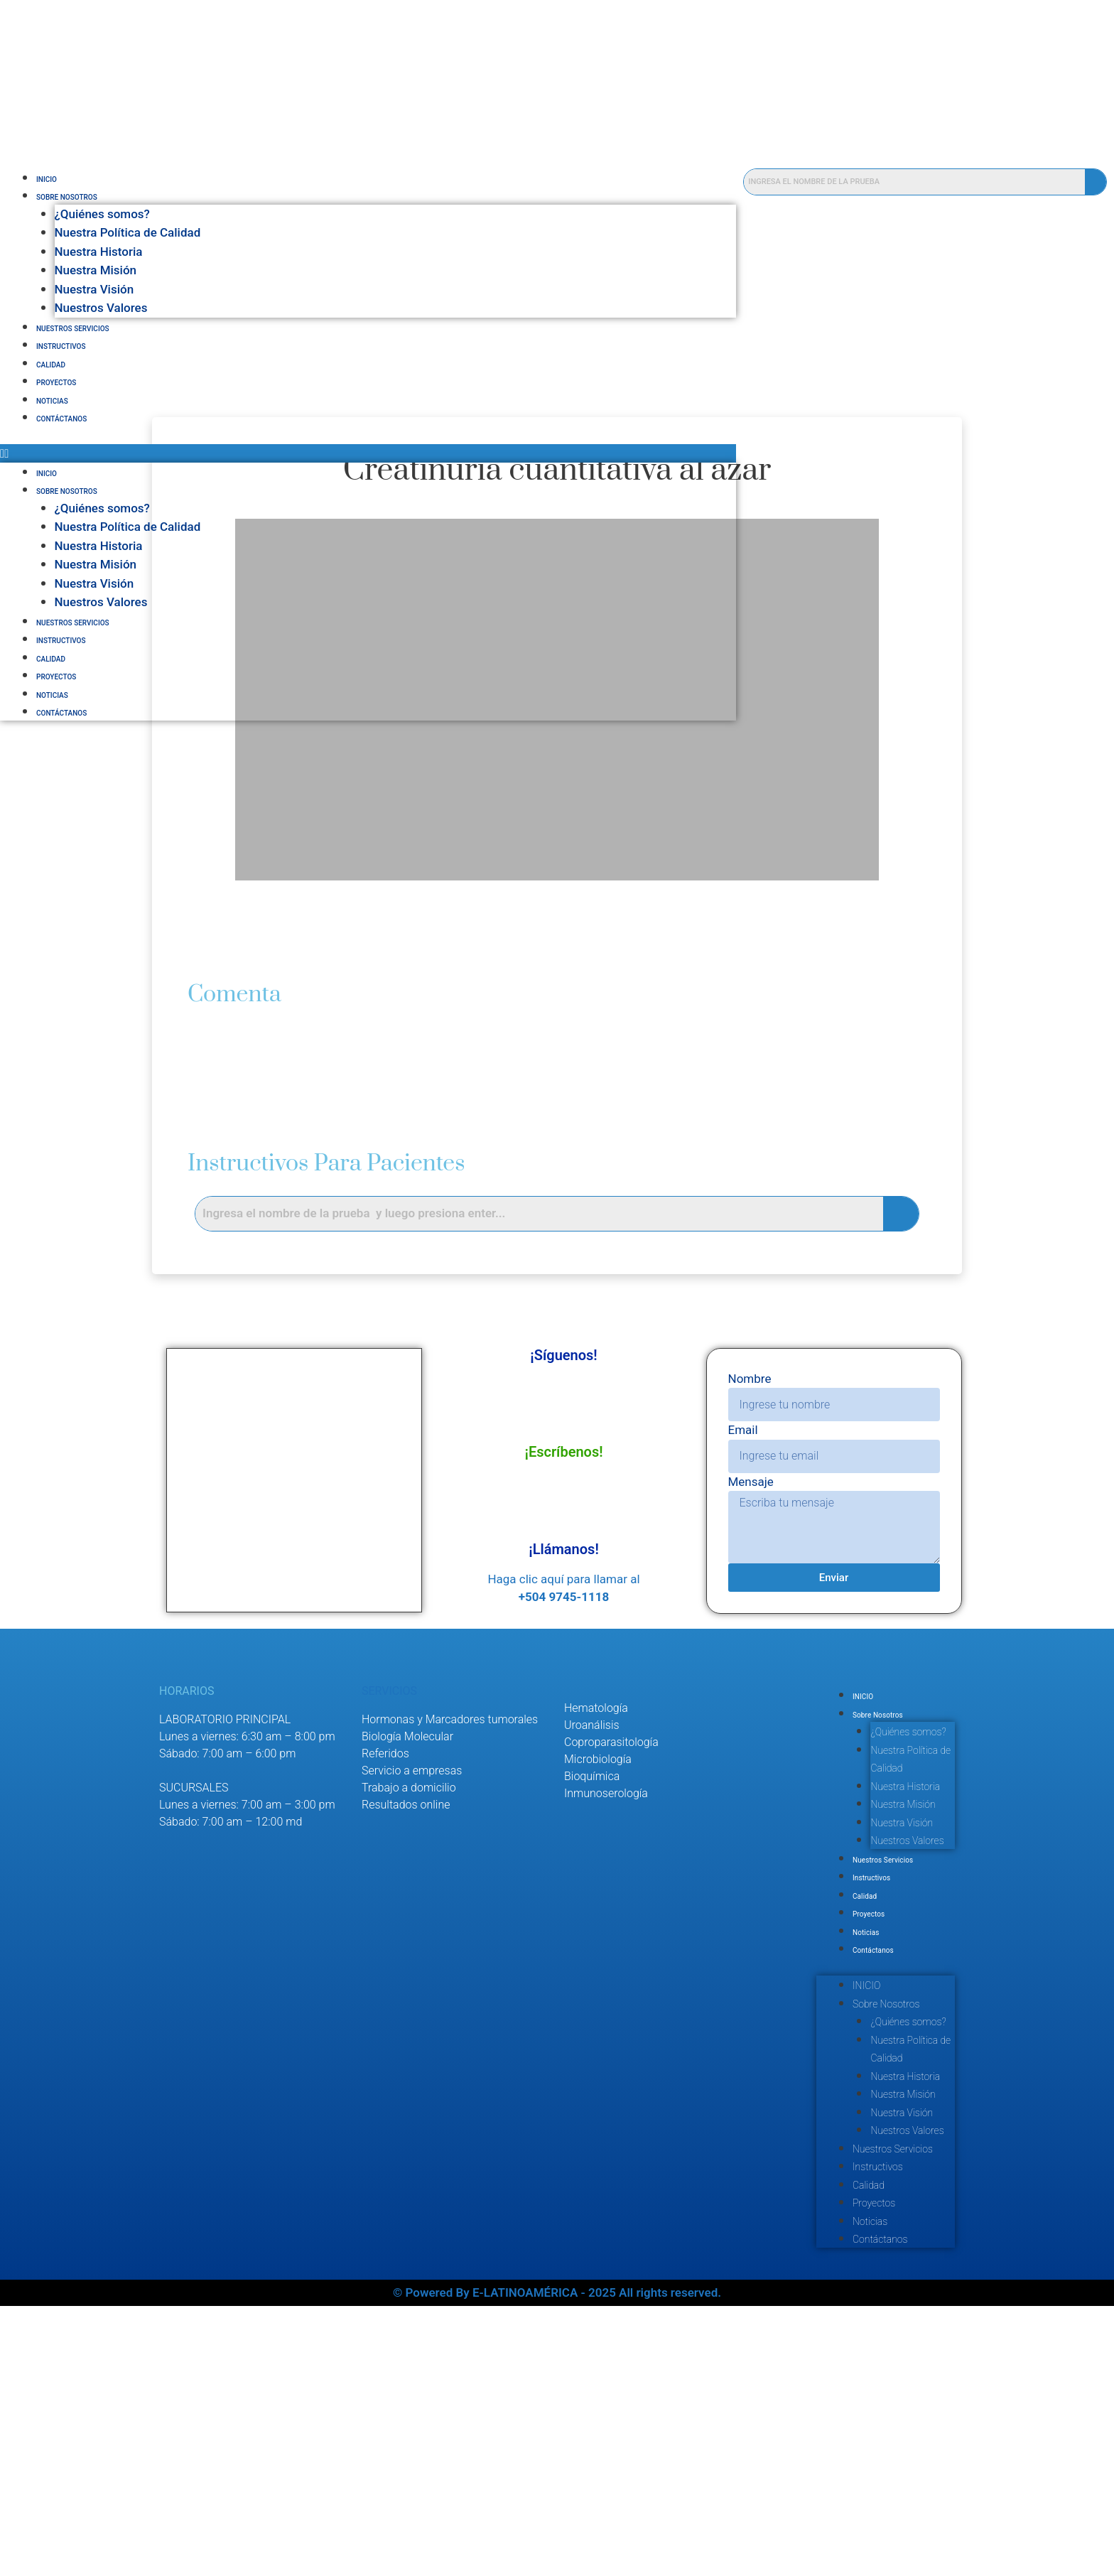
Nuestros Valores (101, 308)
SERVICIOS (389, 1725)
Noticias (52, 401)
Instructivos (61, 346)
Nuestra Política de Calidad (128, 232)
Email (742, 1464)
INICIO (46, 179)
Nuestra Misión (96, 270)
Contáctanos (61, 419)
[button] (390, 453)
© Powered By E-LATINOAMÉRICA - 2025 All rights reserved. (557, 2562)
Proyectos (56, 383)
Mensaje (750, 1516)
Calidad (50, 365)
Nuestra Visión (94, 289)
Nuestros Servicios (72, 329)
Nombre (749, 1413)
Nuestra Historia (99, 251)
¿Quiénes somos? (102, 214)
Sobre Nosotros (66, 197)
